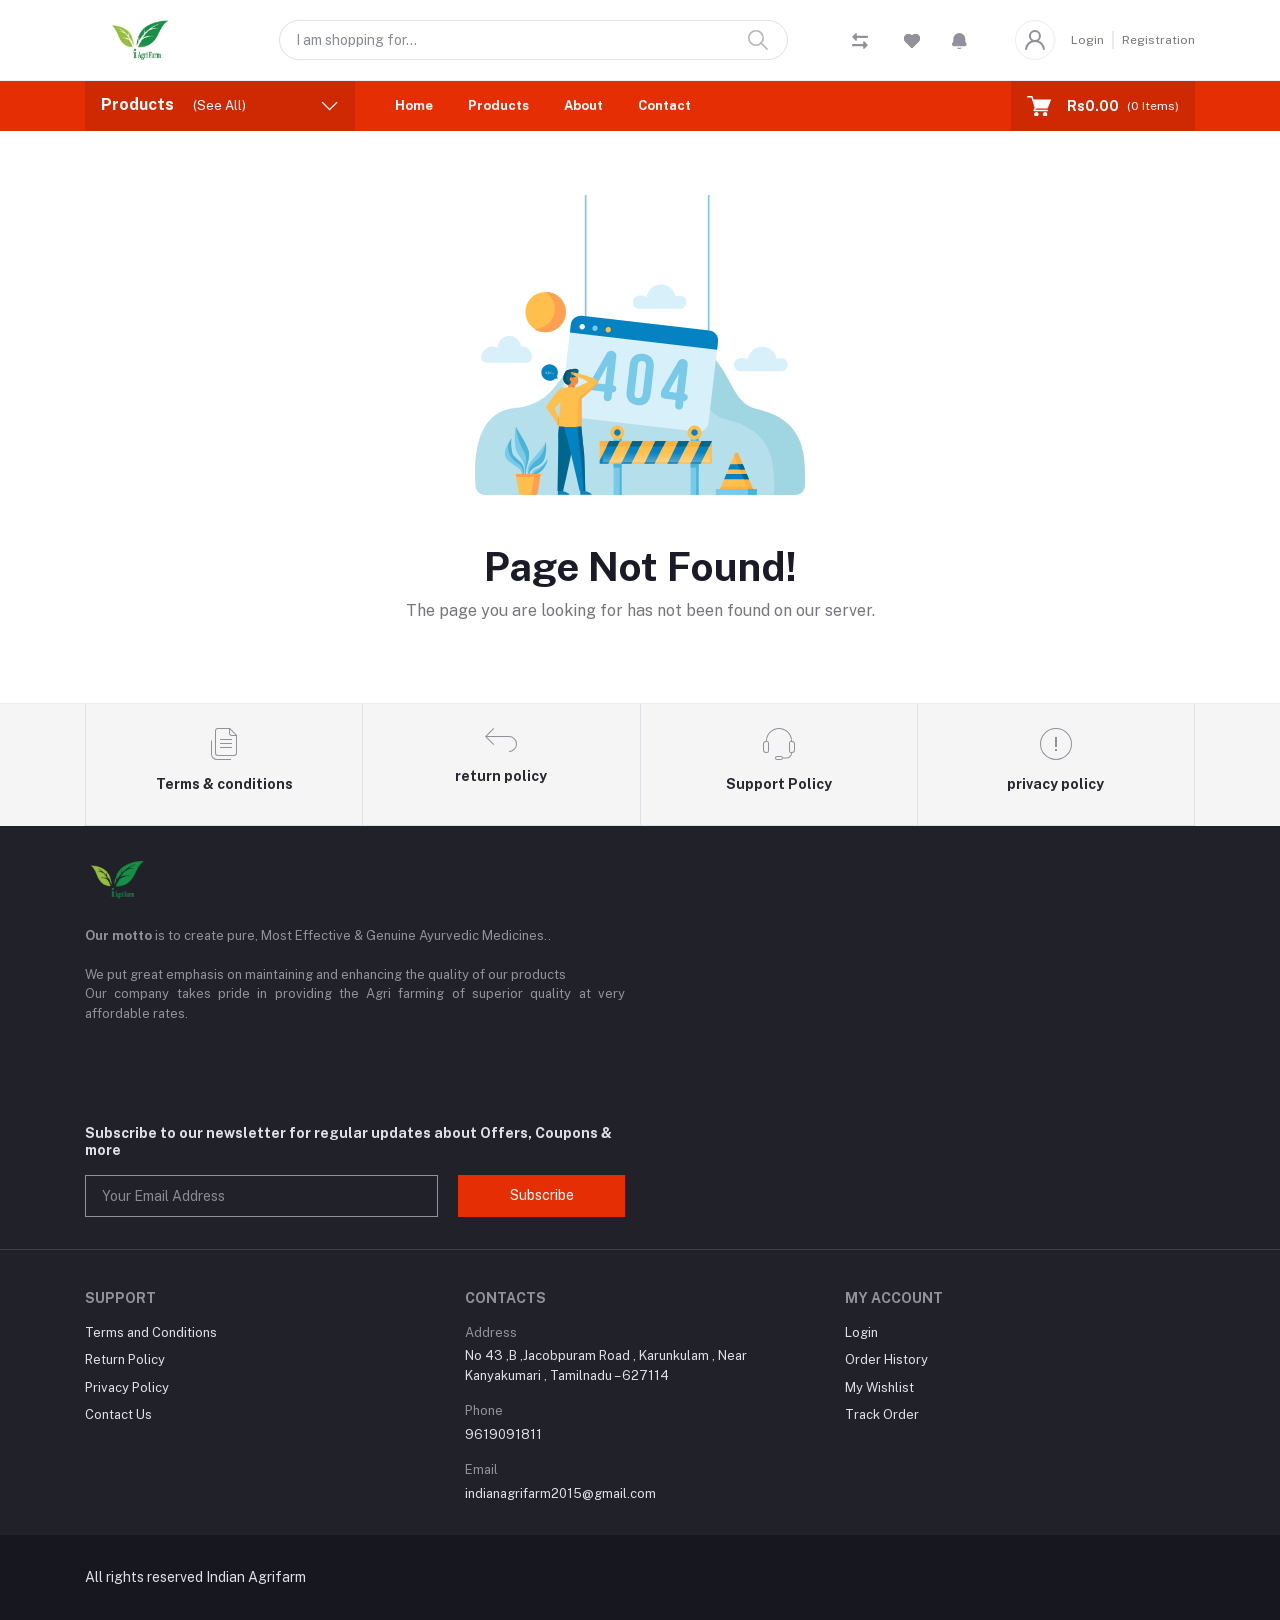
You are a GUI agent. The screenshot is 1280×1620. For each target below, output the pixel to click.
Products (498, 105)
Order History (886, 1359)
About (583, 105)
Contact (664, 105)
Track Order (882, 1414)
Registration (1158, 40)
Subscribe (542, 1195)
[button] (959, 40)
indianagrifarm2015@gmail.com (560, 1493)
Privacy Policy (127, 1387)
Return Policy (125, 1359)
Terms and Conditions (151, 1332)
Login (1087, 40)
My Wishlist (879, 1387)
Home (414, 105)
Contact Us (118, 1414)
